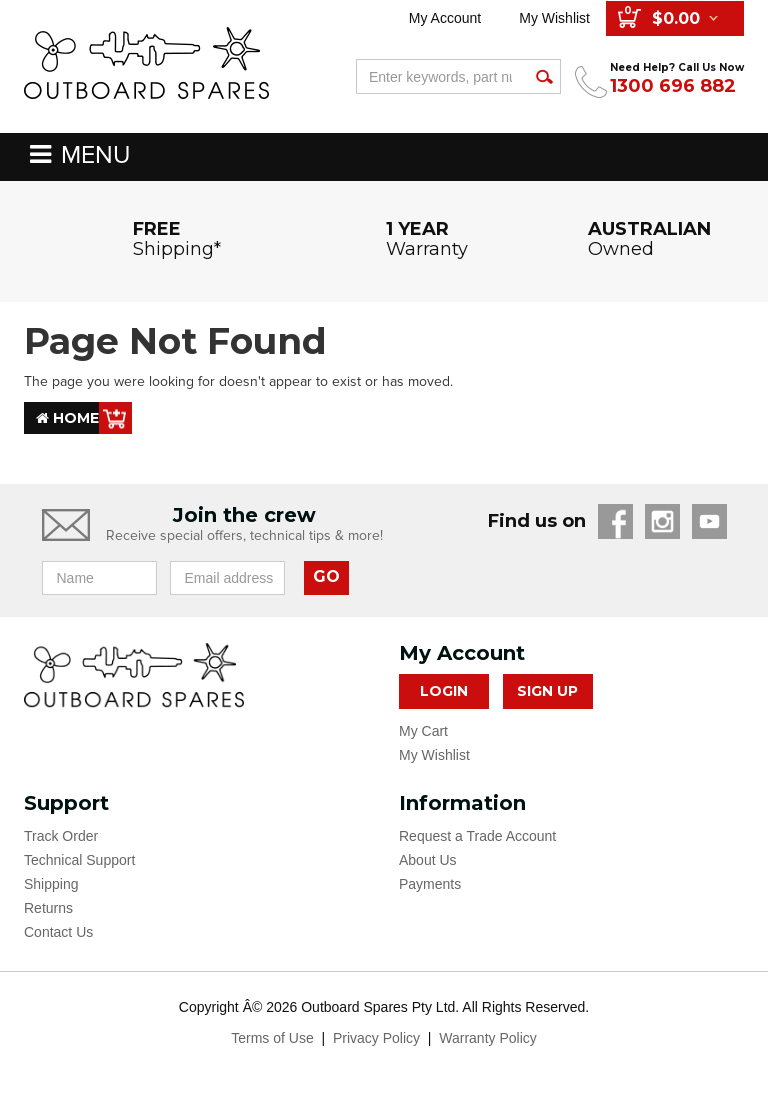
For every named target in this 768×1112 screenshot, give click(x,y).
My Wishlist (554, 18)
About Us (428, 860)
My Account (445, 18)
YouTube (709, 521)
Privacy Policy (376, 1038)
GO (326, 576)
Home (67, 418)
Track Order (61, 836)
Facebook (615, 521)
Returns (48, 908)
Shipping (51, 884)
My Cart (423, 731)
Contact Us (58, 932)
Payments (430, 884)
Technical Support (79, 860)
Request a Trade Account (477, 836)
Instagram (662, 521)
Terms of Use (272, 1038)
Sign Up (547, 691)
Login (444, 691)
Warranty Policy (488, 1038)
